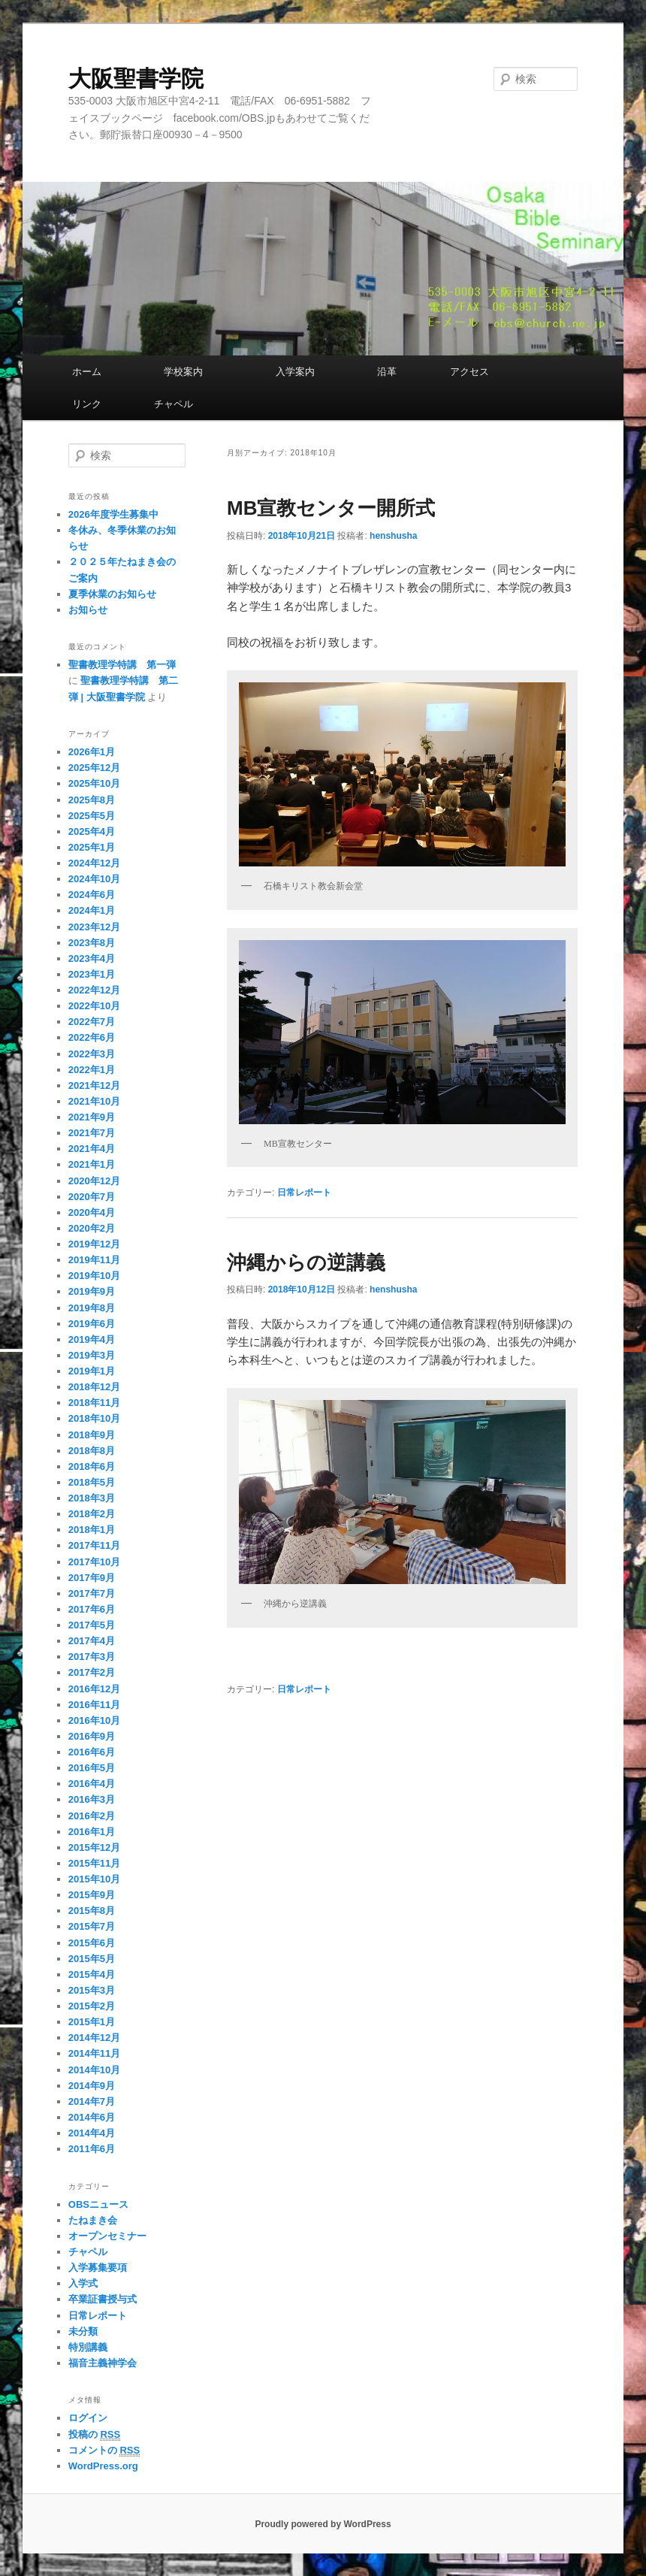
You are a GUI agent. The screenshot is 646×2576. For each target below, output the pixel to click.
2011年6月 (91, 2148)
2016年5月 (91, 1767)
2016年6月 (91, 1752)
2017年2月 (91, 1672)
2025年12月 (94, 767)
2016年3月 (91, 1799)
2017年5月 (91, 1625)
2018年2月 (91, 1513)
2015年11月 (94, 1863)
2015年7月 (91, 1926)
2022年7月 (91, 1021)
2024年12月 (94, 863)
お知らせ (87, 609)
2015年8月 (91, 1910)
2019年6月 (91, 1323)
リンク (101, 404)
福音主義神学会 (102, 2363)
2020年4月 (91, 1212)
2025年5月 (91, 815)
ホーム (106, 371)
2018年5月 (91, 1482)
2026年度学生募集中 (113, 514)
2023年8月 (91, 942)
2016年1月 (91, 1831)
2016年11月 (94, 1704)
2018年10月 (94, 1418)
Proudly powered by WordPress (323, 2524)
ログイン (87, 2417)
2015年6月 (91, 1943)
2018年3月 (91, 1498)
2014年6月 (91, 2117)
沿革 (401, 371)
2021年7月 (91, 1132)
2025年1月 (91, 847)
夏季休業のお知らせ (112, 594)
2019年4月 (91, 1339)
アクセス (494, 371)
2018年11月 (94, 1402)
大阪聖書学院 (136, 78)
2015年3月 (91, 1990)
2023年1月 (91, 974)
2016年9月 (91, 1736)
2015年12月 (94, 1847)
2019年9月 (91, 1291)
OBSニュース (98, 2204)
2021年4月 (91, 1148)
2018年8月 (91, 1450)
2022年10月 (94, 1005)
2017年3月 (91, 1656)
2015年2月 (91, 2006)
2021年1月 (91, 1164)
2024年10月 (94, 878)
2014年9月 (91, 2085)
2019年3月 (91, 1355)
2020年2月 (91, 1228)
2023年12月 (94, 927)
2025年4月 (91, 831)
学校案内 (208, 371)
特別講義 (87, 2347)
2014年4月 (91, 2133)
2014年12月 (94, 2037)
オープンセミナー (107, 2236)
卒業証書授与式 (102, 2299)
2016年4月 (91, 1783)
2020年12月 (94, 1181)
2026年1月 (91, 751)
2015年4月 (91, 1974)
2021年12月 (94, 1085)
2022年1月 (91, 1069)
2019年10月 (94, 1275)
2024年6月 (91, 894)
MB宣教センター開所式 (331, 508)
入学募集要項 (97, 2267)
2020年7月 (91, 1196)
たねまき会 (92, 2220)
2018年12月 (94, 1386)
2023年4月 (91, 958)
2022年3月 (91, 1054)
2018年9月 (91, 1435)
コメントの (104, 2450)
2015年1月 (91, 2021)
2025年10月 (94, 783)
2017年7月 (91, 1593)
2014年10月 (94, 2070)
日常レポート (304, 1192)
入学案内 (315, 371)
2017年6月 (91, 1609)
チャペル (173, 404)
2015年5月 (91, 1958)
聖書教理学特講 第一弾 (122, 664)
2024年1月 (91, 910)
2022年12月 (94, 990)
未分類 (83, 2331)
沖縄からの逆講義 (306, 1262)
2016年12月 (94, 1689)
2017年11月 (94, 1545)
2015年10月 (94, 1879)
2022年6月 (91, 1037)
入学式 (83, 2283)
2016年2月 (91, 1816)
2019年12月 (94, 1244)
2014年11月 (94, 2053)
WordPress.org (103, 2466)
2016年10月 (94, 1720)
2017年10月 (94, 1562)
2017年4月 (91, 1640)
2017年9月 (91, 1577)
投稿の (94, 2435)
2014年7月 (91, 2101)
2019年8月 (91, 1308)
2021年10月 (94, 1101)
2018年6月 (91, 1466)
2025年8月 (91, 800)
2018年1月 (91, 1529)
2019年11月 (94, 1259)
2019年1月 (91, 1371)
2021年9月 (91, 1117)
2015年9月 (91, 1894)
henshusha (393, 536)
